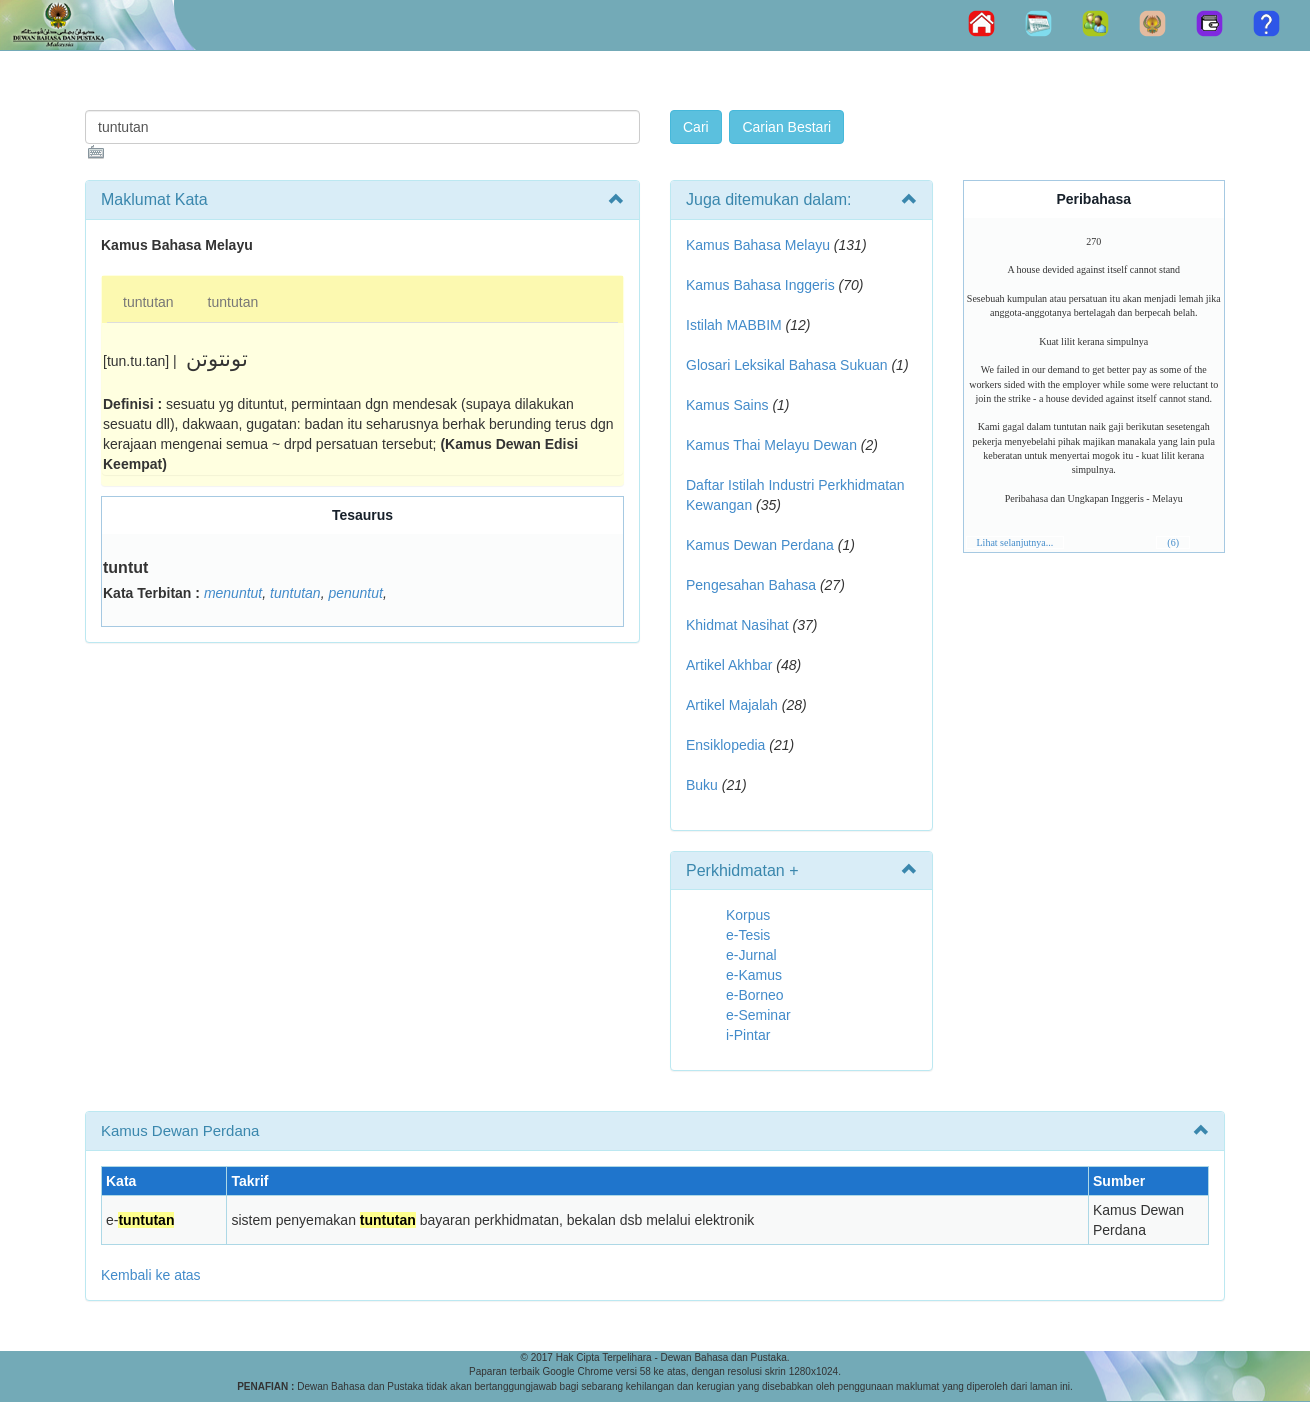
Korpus (748, 915)
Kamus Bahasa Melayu (760, 245)
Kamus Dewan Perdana (760, 545)
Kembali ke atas (151, 1275)
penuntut (355, 593)
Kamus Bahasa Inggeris (760, 285)
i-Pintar (748, 1035)
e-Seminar (758, 1015)
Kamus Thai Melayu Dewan (771, 445)
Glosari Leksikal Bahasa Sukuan (787, 365)
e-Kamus (754, 975)
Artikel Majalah (732, 705)
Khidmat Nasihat (737, 625)
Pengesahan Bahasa (751, 585)
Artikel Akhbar (729, 665)
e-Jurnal (751, 955)
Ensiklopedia (725, 745)
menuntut (233, 593)
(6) (1173, 542)
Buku (702, 785)
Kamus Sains (727, 405)
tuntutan (148, 302)
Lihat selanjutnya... (1015, 542)
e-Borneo (755, 995)
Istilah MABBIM (734, 325)
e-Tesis (748, 935)
